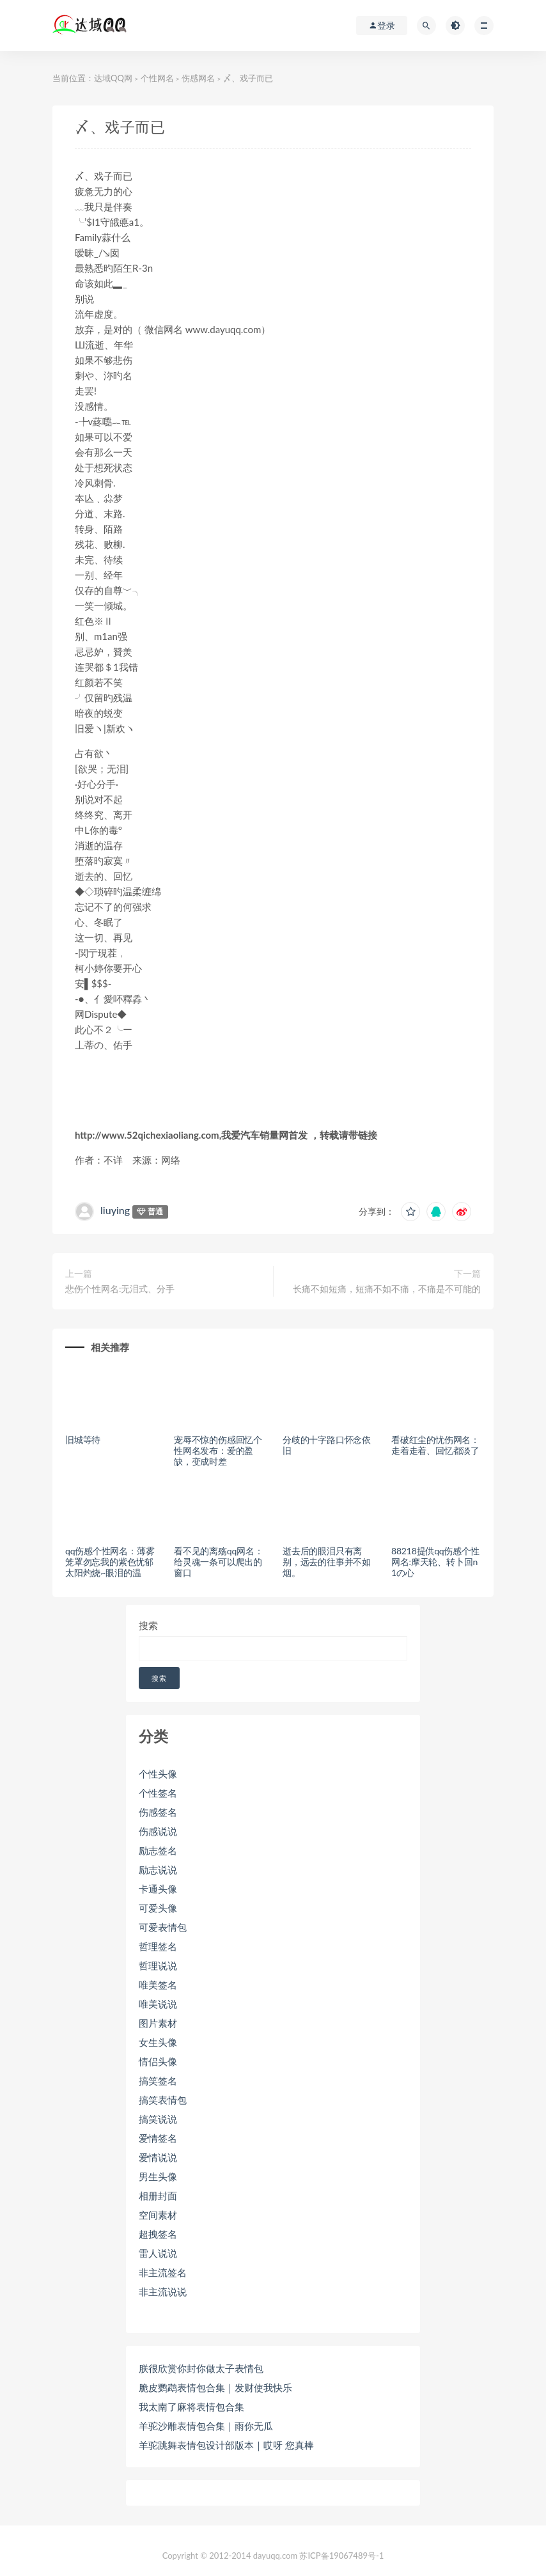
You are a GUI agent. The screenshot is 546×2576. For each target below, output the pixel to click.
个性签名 (158, 1793)
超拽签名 (158, 2234)
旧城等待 (82, 1439)
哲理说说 (158, 1965)
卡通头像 (158, 1888)
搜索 (148, 1625)
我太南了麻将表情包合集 (191, 2406)
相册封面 (158, 2195)
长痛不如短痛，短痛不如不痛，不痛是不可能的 (387, 1288)
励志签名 (158, 1850)
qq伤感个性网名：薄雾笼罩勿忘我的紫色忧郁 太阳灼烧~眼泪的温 (109, 1561)
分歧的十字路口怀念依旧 (327, 1445)
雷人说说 (158, 2253)
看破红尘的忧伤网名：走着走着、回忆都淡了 (435, 1445)
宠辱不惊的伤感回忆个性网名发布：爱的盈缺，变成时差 (218, 1450)
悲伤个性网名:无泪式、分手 (120, 1288)
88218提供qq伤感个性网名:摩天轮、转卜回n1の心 (435, 1561)
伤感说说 (158, 1831)
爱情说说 (158, 2157)
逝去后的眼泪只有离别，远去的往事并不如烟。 (327, 1561)
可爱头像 (158, 1908)
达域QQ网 (113, 78)
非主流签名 (163, 2272)
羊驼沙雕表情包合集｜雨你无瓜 (206, 2426)
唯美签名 (158, 1984)
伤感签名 (158, 1812)
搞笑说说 (158, 2119)
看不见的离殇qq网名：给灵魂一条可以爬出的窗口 (218, 1561)
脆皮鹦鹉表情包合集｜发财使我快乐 (215, 2387)
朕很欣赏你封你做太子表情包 (201, 2368)
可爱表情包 (163, 1927)
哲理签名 (158, 1946)
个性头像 (158, 1773)
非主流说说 (163, 2291)
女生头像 (158, 2042)
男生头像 (158, 2176)
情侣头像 (158, 2061)
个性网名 (157, 78)
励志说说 (158, 1869)
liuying (115, 1210)
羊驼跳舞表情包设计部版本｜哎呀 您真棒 (226, 2445)
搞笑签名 (158, 2080)
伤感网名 (198, 78)
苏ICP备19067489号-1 (341, 2555)
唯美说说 (158, 2004)
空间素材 (158, 2215)
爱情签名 (158, 2138)
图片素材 (158, 2023)
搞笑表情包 (163, 2099)
